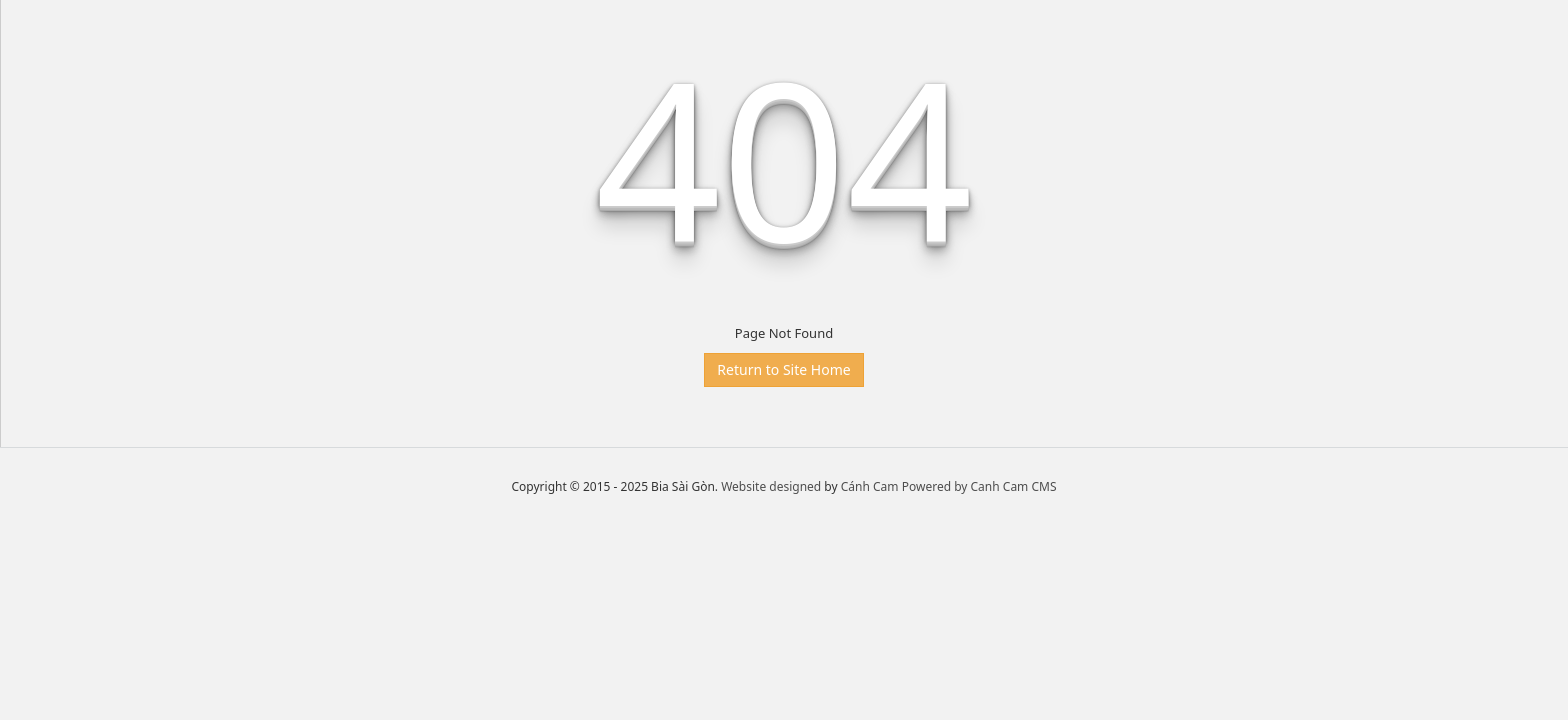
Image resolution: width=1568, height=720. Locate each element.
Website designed (771, 486)
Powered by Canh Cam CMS (979, 486)
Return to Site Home (783, 369)
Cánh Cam (870, 486)
